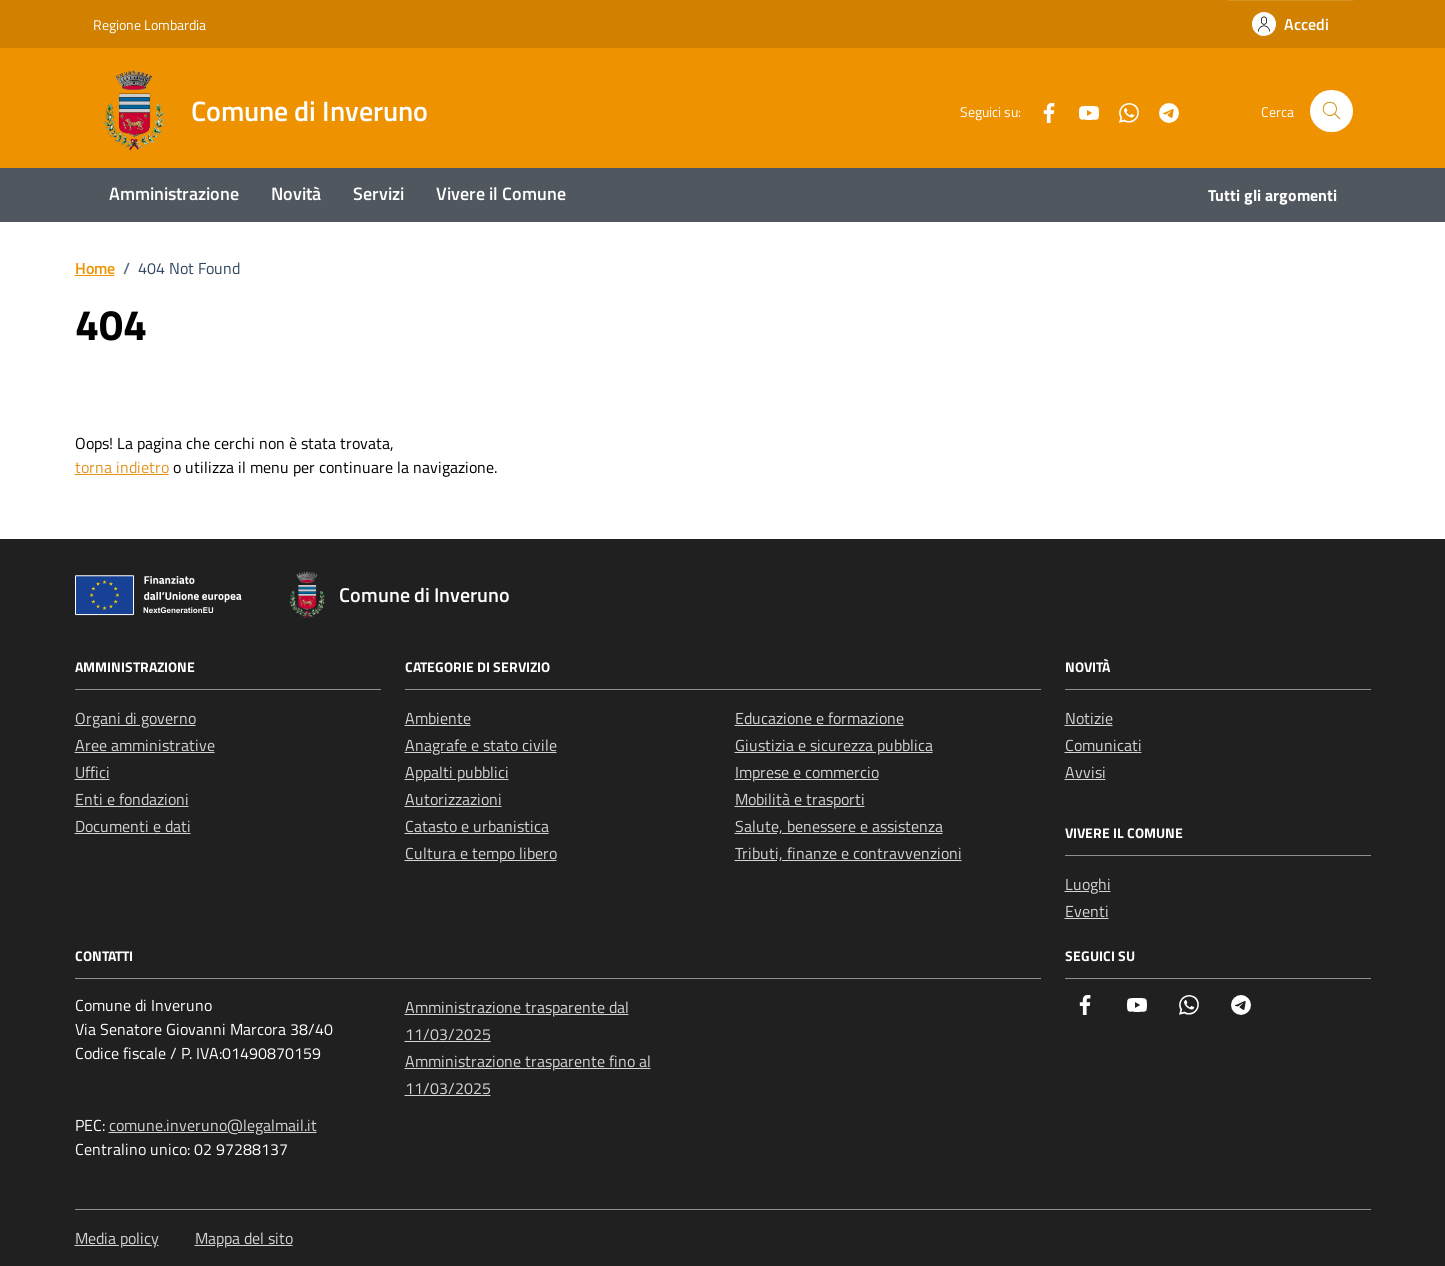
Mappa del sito (244, 1238)
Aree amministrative (145, 745)
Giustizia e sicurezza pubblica (834, 745)
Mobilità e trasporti (800, 799)
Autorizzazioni (453, 799)
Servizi (378, 193)
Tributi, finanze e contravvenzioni (848, 853)
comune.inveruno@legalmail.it (213, 1125)
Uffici (92, 772)
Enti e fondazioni (132, 799)
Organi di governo (135, 718)
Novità (296, 193)
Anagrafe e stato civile (481, 745)
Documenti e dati (133, 826)
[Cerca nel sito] (1331, 111)
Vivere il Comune (501, 193)
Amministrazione (174, 193)
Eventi (1087, 911)
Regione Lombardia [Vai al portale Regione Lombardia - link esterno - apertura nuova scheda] (149, 24)
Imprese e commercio (807, 772)
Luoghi (1088, 884)
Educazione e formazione (819, 718)
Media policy (117, 1238)
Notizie (1089, 718)
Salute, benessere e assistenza (839, 826)
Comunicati (1103, 745)
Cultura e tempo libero (481, 853)
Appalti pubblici (457, 772)
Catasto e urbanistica (477, 826)
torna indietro (122, 467)
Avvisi (1085, 772)
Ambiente (438, 718)
